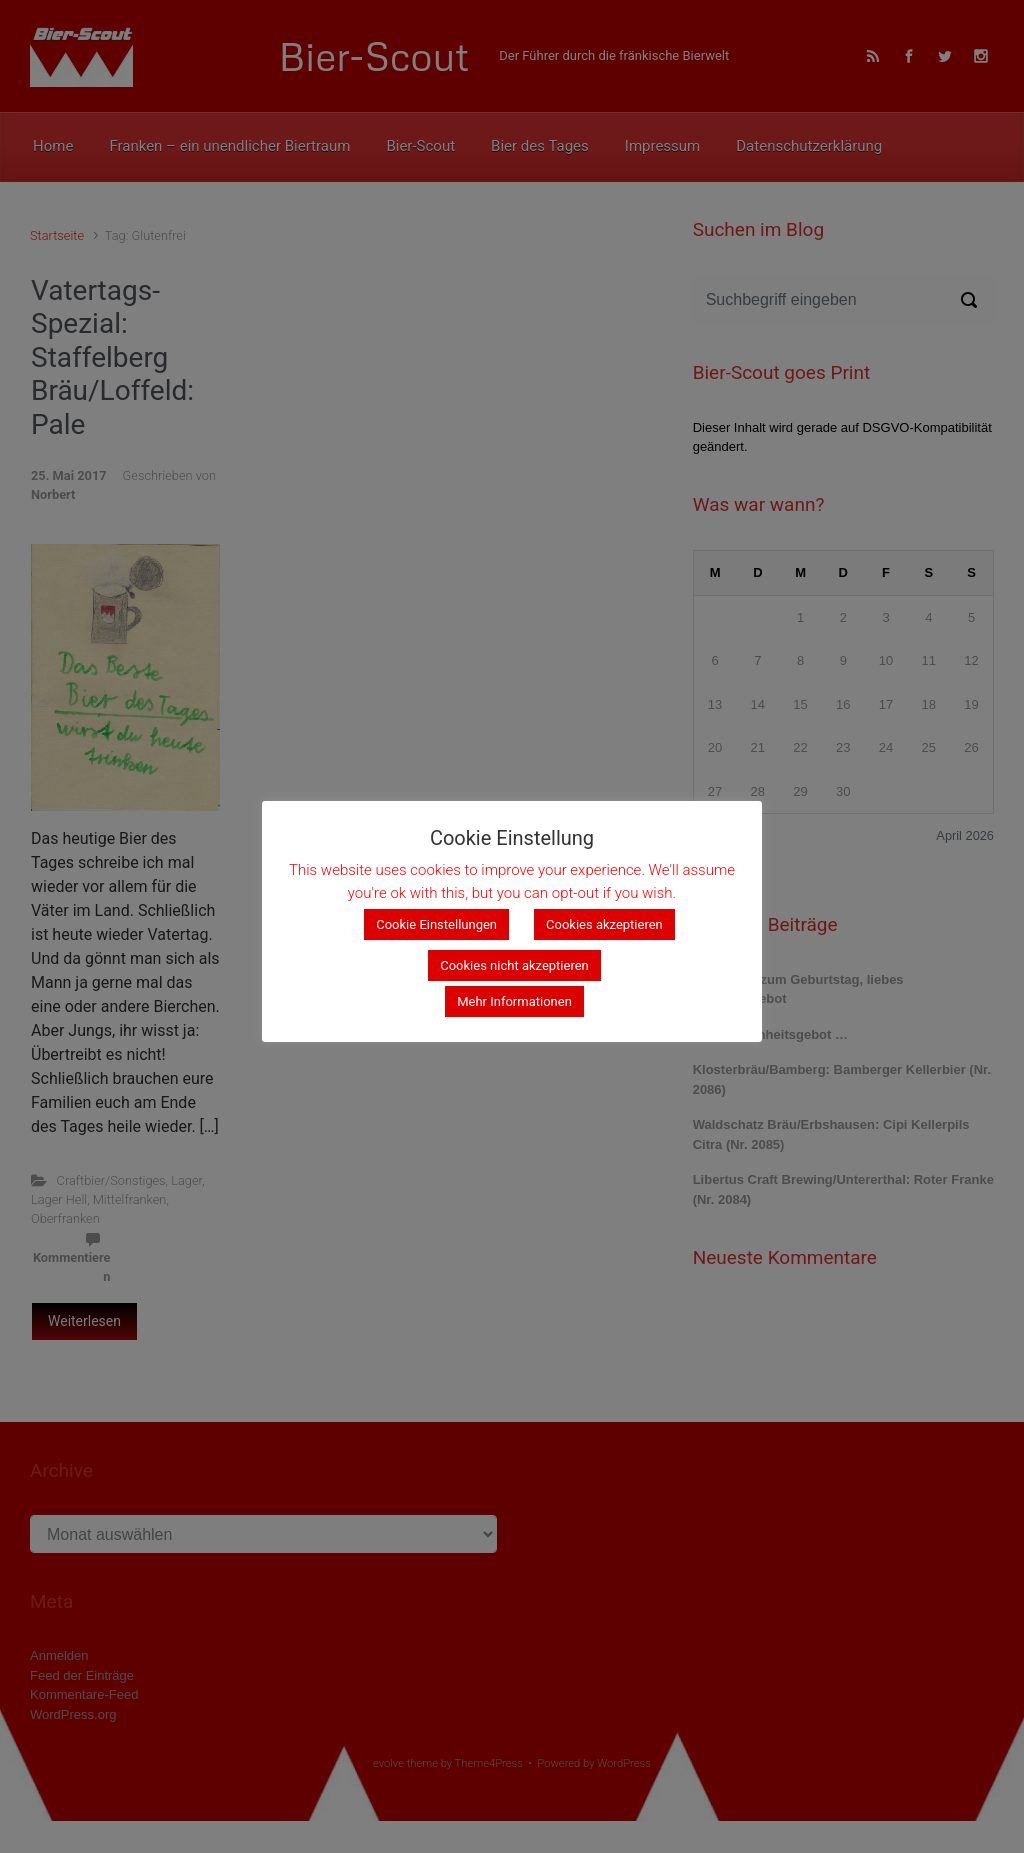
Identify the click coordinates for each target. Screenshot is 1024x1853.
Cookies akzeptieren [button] (604, 924)
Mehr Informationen (514, 1001)
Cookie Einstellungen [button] (436, 924)
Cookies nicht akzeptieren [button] (514, 965)
